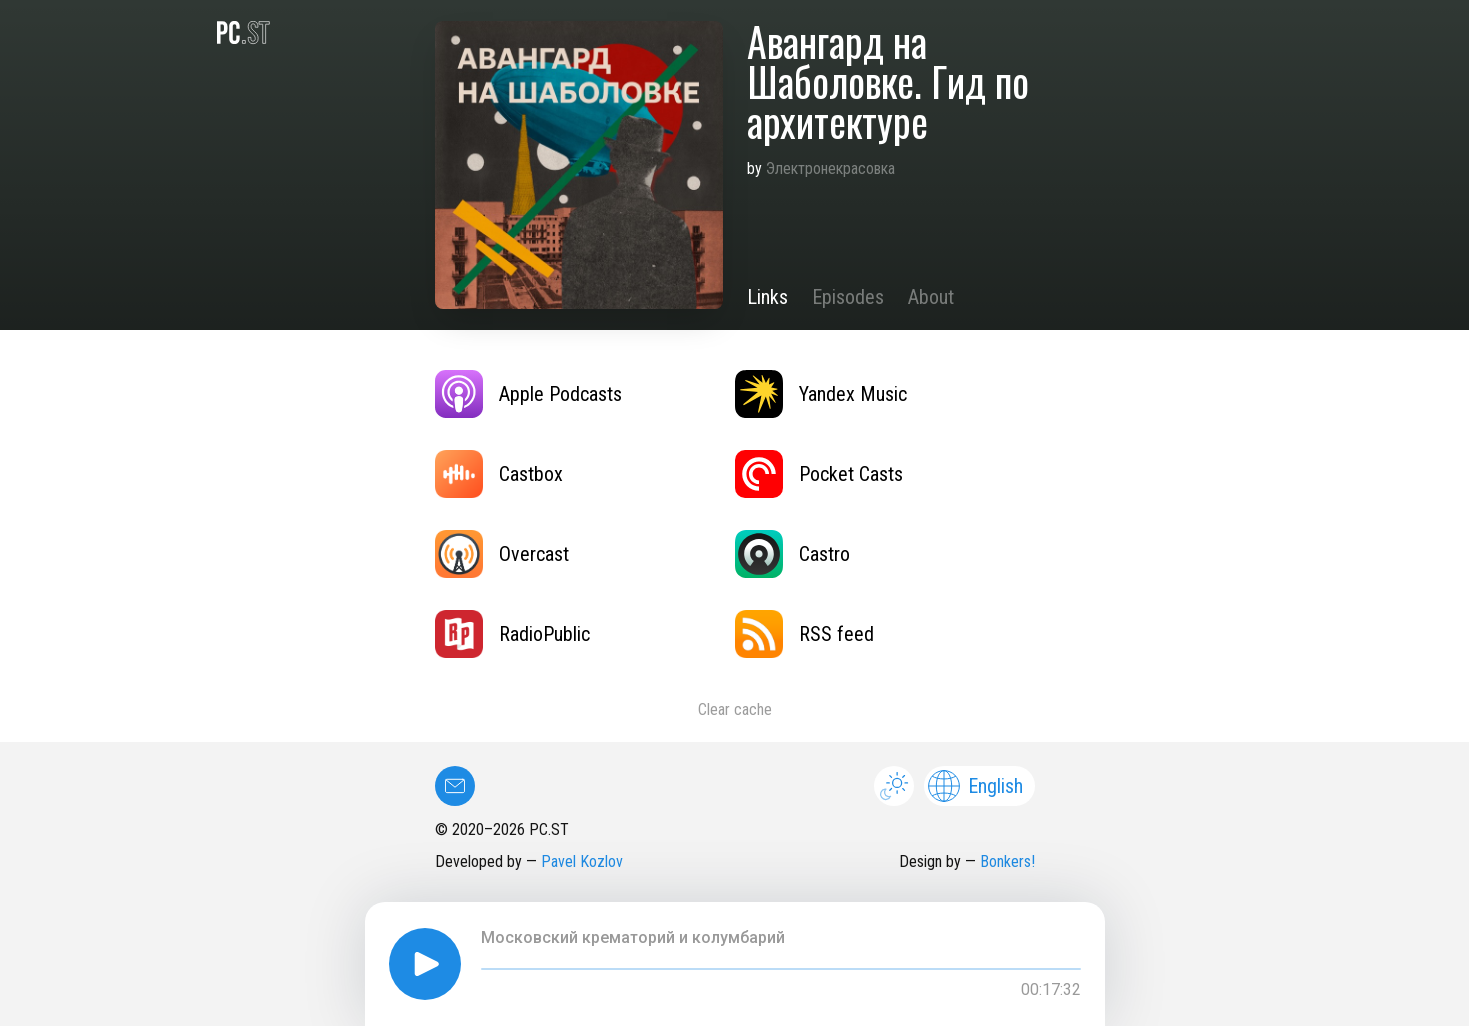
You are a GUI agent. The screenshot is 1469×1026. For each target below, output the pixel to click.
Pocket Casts (819, 474)
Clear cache (735, 709)
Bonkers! (1007, 861)
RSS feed (804, 634)
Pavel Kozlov (582, 861)
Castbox (499, 474)
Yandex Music (821, 394)
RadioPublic (512, 634)
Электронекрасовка (830, 168)
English (975, 786)
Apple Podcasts (528, 394)
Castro (792, 554)
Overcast (502, 554)
